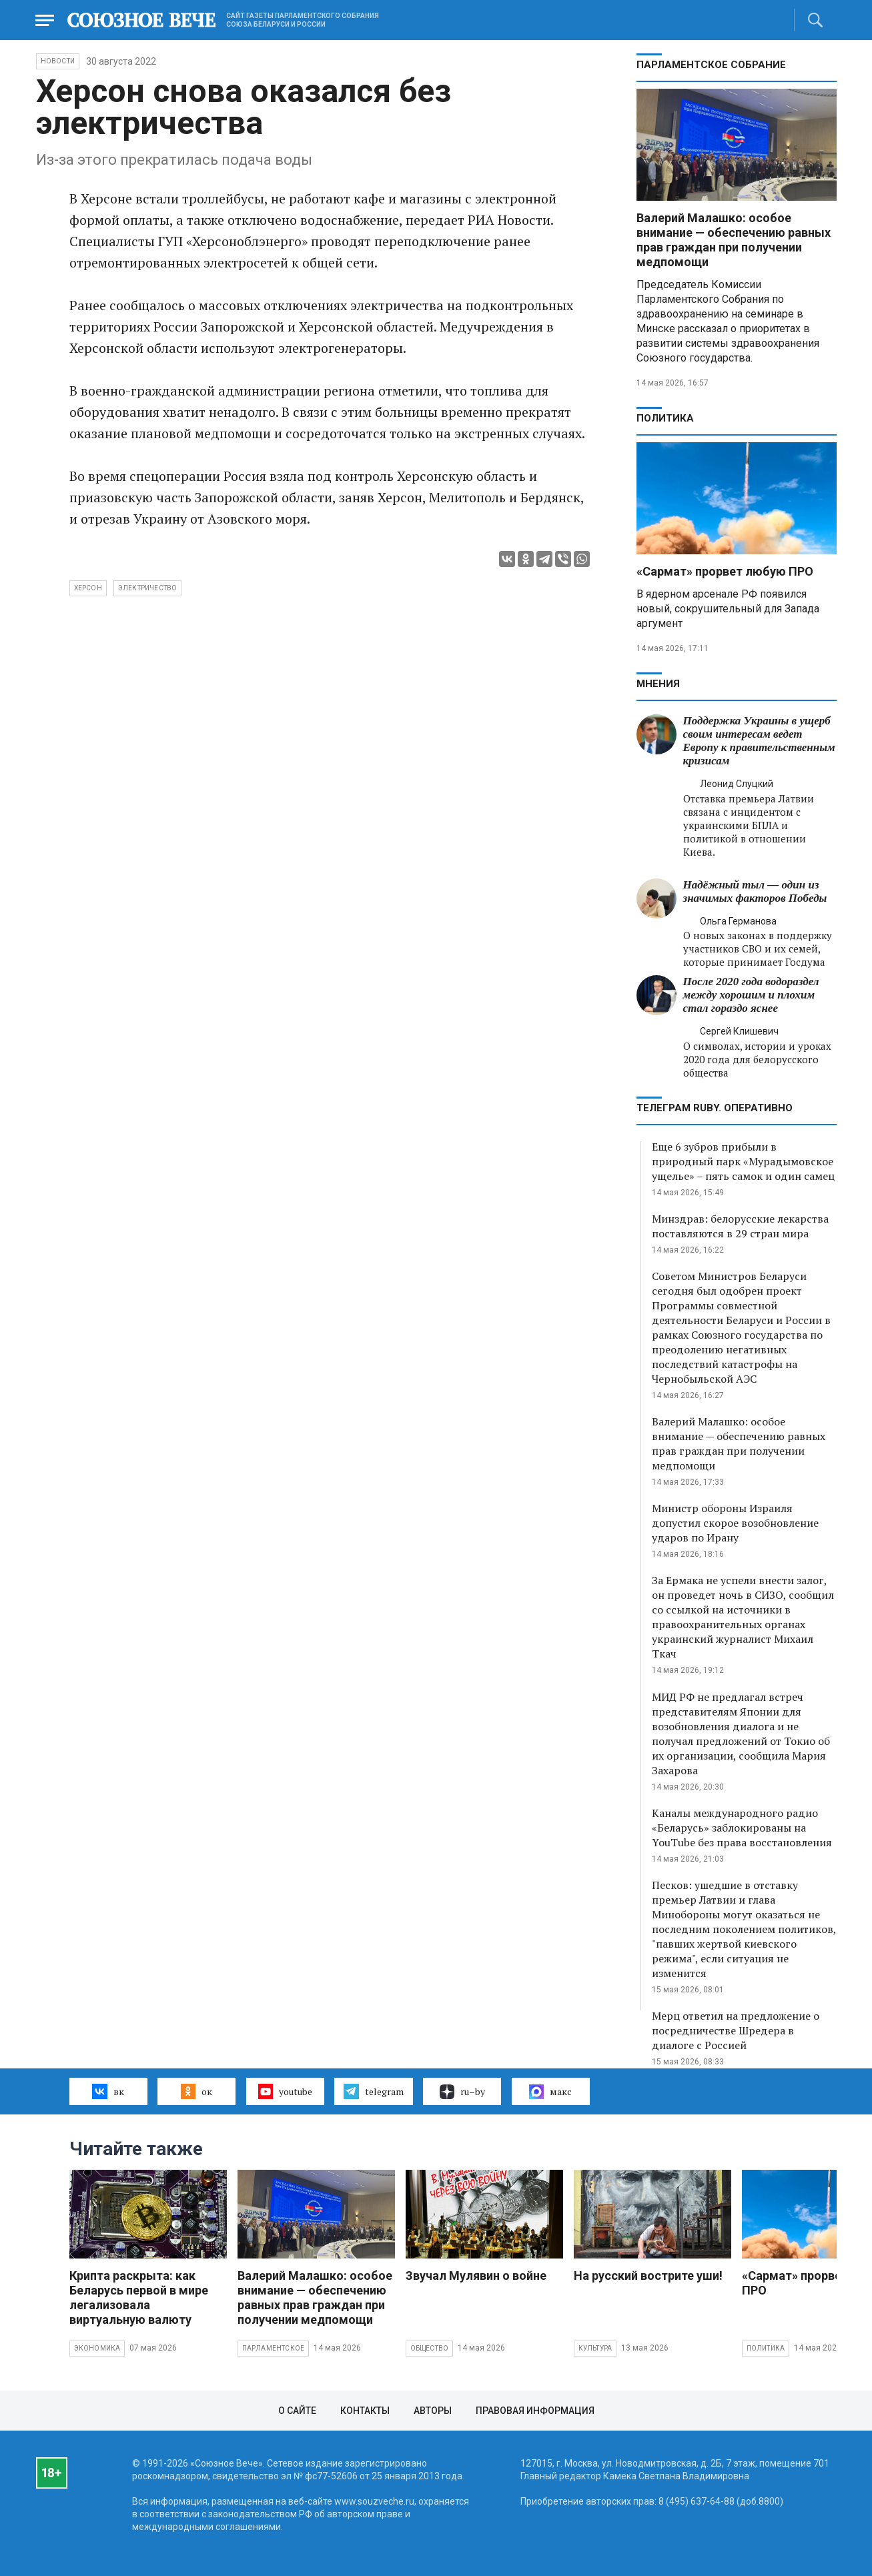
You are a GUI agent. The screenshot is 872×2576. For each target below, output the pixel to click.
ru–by (462, 2091)
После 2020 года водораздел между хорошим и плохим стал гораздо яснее (751, 995)
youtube (285, 2091)
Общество (429, 2348)
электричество (147, 588)
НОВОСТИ (58, 61)
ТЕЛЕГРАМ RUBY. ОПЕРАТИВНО (714, 1108)
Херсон (88, 588)
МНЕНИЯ (658, 684)
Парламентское (273, 2348)
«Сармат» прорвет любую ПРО (724, 571)
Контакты (365, 2410)
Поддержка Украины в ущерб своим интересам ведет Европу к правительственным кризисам (759, 740)
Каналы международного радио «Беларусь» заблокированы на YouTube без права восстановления (742, 1828)
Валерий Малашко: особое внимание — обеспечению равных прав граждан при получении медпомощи (733, 240)
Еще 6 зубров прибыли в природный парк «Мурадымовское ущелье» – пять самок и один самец (743, 1161)
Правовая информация (535, 2410)
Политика (665, 418)
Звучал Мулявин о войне (476, 2276)
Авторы (433, 2410)
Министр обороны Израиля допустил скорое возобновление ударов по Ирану (735, 1523)
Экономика (97, 2348)
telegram (373, 2091)
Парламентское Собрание (711, 65)
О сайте (297, 2410)
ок (196, 2091)
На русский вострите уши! (648, 2276)
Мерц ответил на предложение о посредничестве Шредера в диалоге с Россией (735, 2030)
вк (107, 2091)
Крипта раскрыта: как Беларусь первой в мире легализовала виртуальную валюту (138, 2298)
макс (550, 2091)
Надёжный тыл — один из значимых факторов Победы (755, 891)
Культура (595, 2348)
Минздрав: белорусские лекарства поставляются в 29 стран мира (740, 1226)
